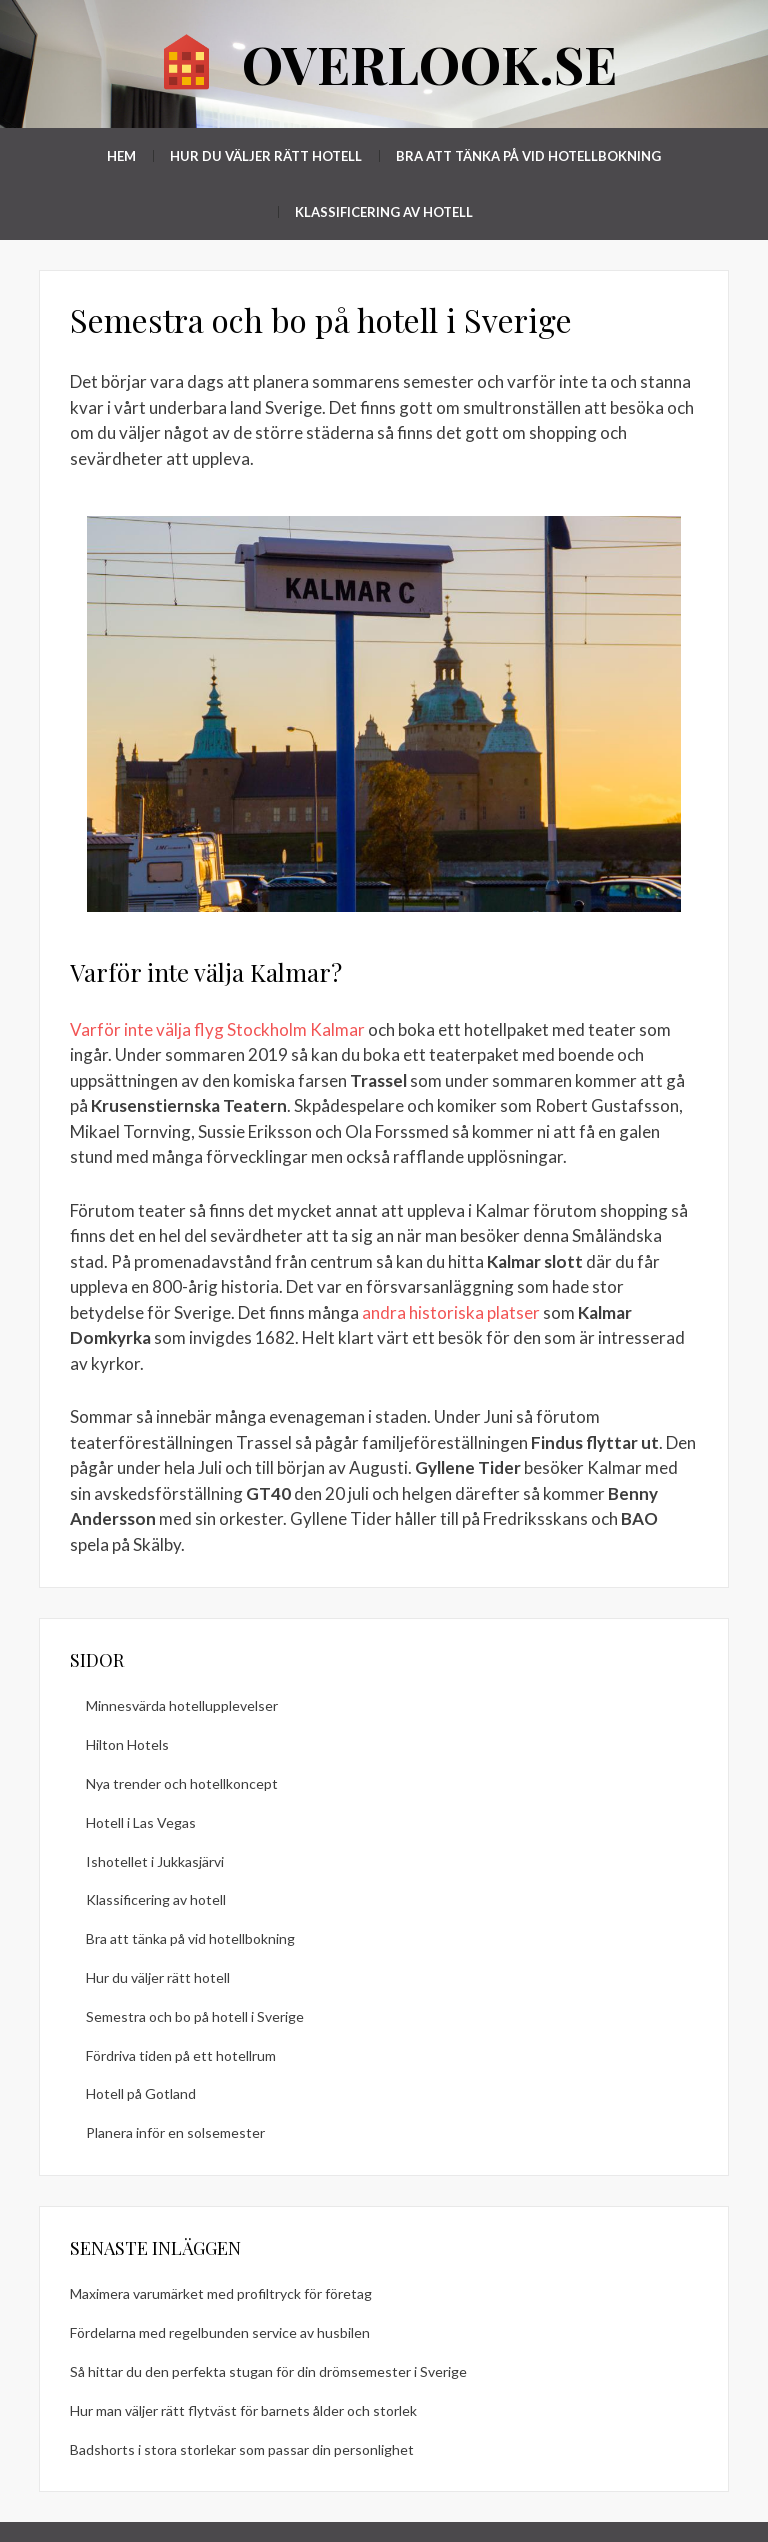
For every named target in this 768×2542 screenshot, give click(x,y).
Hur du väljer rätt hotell (266, 156)
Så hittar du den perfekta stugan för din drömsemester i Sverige (268, 2371)
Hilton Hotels (127, 1744)
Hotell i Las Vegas (141, 1822)
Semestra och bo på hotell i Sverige (195, 2016)
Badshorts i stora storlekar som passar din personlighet (242, 2449)
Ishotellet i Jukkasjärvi (155, 1861)
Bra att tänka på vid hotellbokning (528, 156)
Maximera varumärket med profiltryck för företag (221, 2293)
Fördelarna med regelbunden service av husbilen (220, 2332)
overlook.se (429, 63)
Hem (121, 156)
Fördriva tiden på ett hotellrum (181, 2055)
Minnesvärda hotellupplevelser (182, 1705)
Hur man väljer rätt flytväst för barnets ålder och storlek (243, 2410)
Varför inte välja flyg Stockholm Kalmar (217, 1029)
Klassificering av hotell (384, 212)
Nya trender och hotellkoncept (182, 1783)
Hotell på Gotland (141, 2093)
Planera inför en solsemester (175, 2132)
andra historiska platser (451, 1312)
